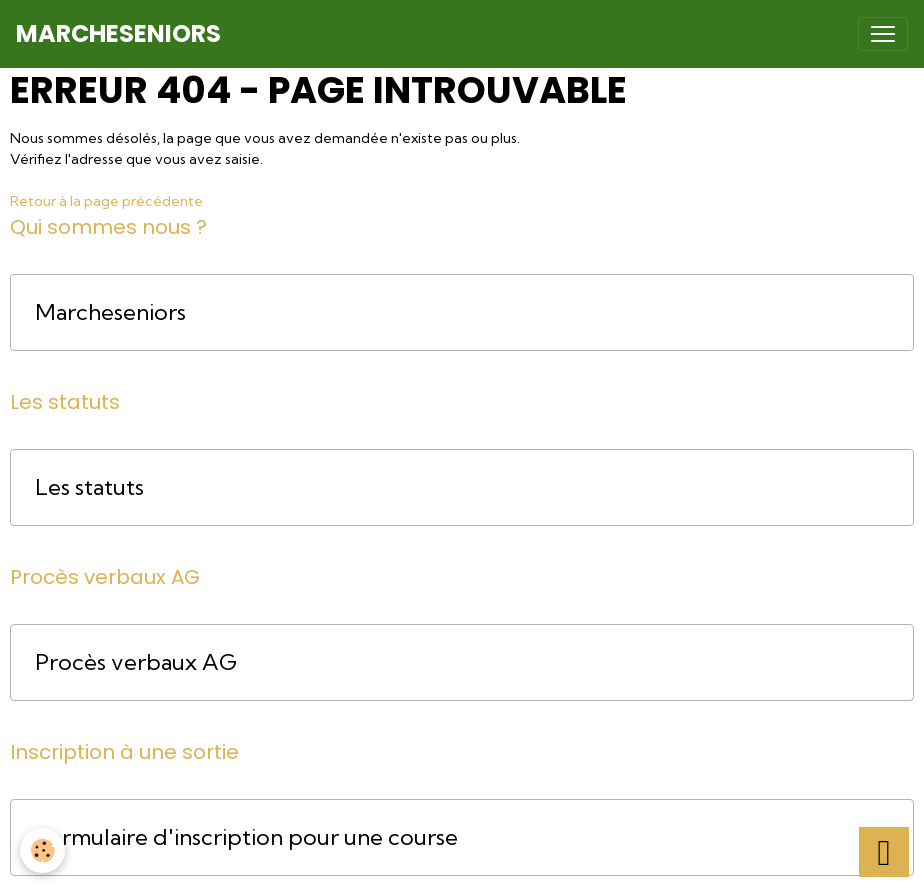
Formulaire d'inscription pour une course (246, 837)
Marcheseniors (110, 312)
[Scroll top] (884, 852)
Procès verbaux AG (136, 662)
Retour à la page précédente (106, 201)
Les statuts (89, 487)
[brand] (118, 34)
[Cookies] (42, 850)
